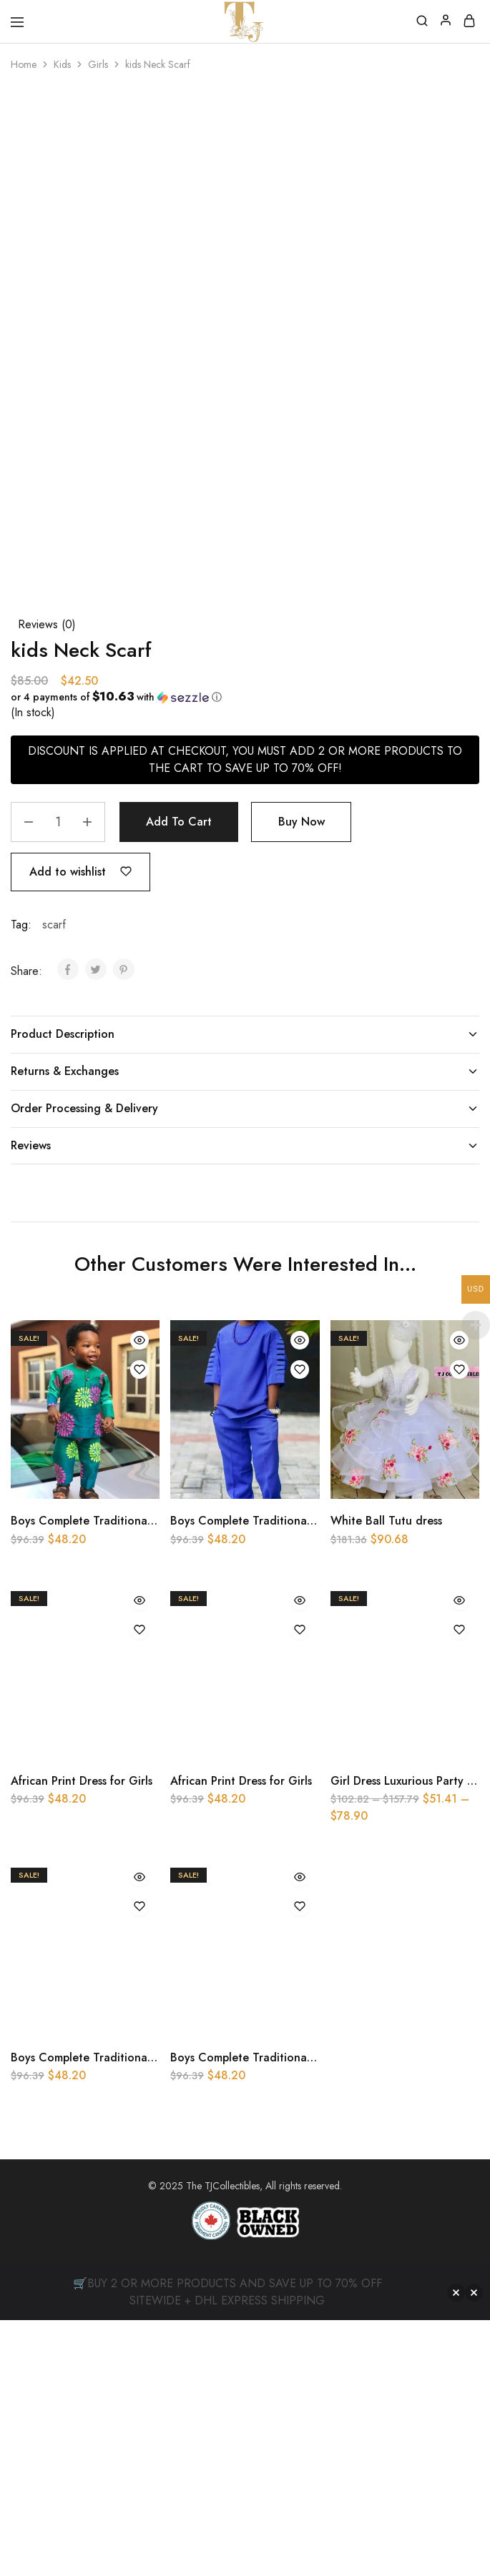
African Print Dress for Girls (81, 1781)
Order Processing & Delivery (245, 1108)
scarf (54, 924)
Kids (62, 64)
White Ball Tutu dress (386, 1520)
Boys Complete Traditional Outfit (98, 1520)
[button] (239, 697)
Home (23, 64)
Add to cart (179, 821)
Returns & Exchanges (245, 1071)
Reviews (245, 1145)
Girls (98, 64)
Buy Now (301, 821)
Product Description (245, 1034)
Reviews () (47, 624)
